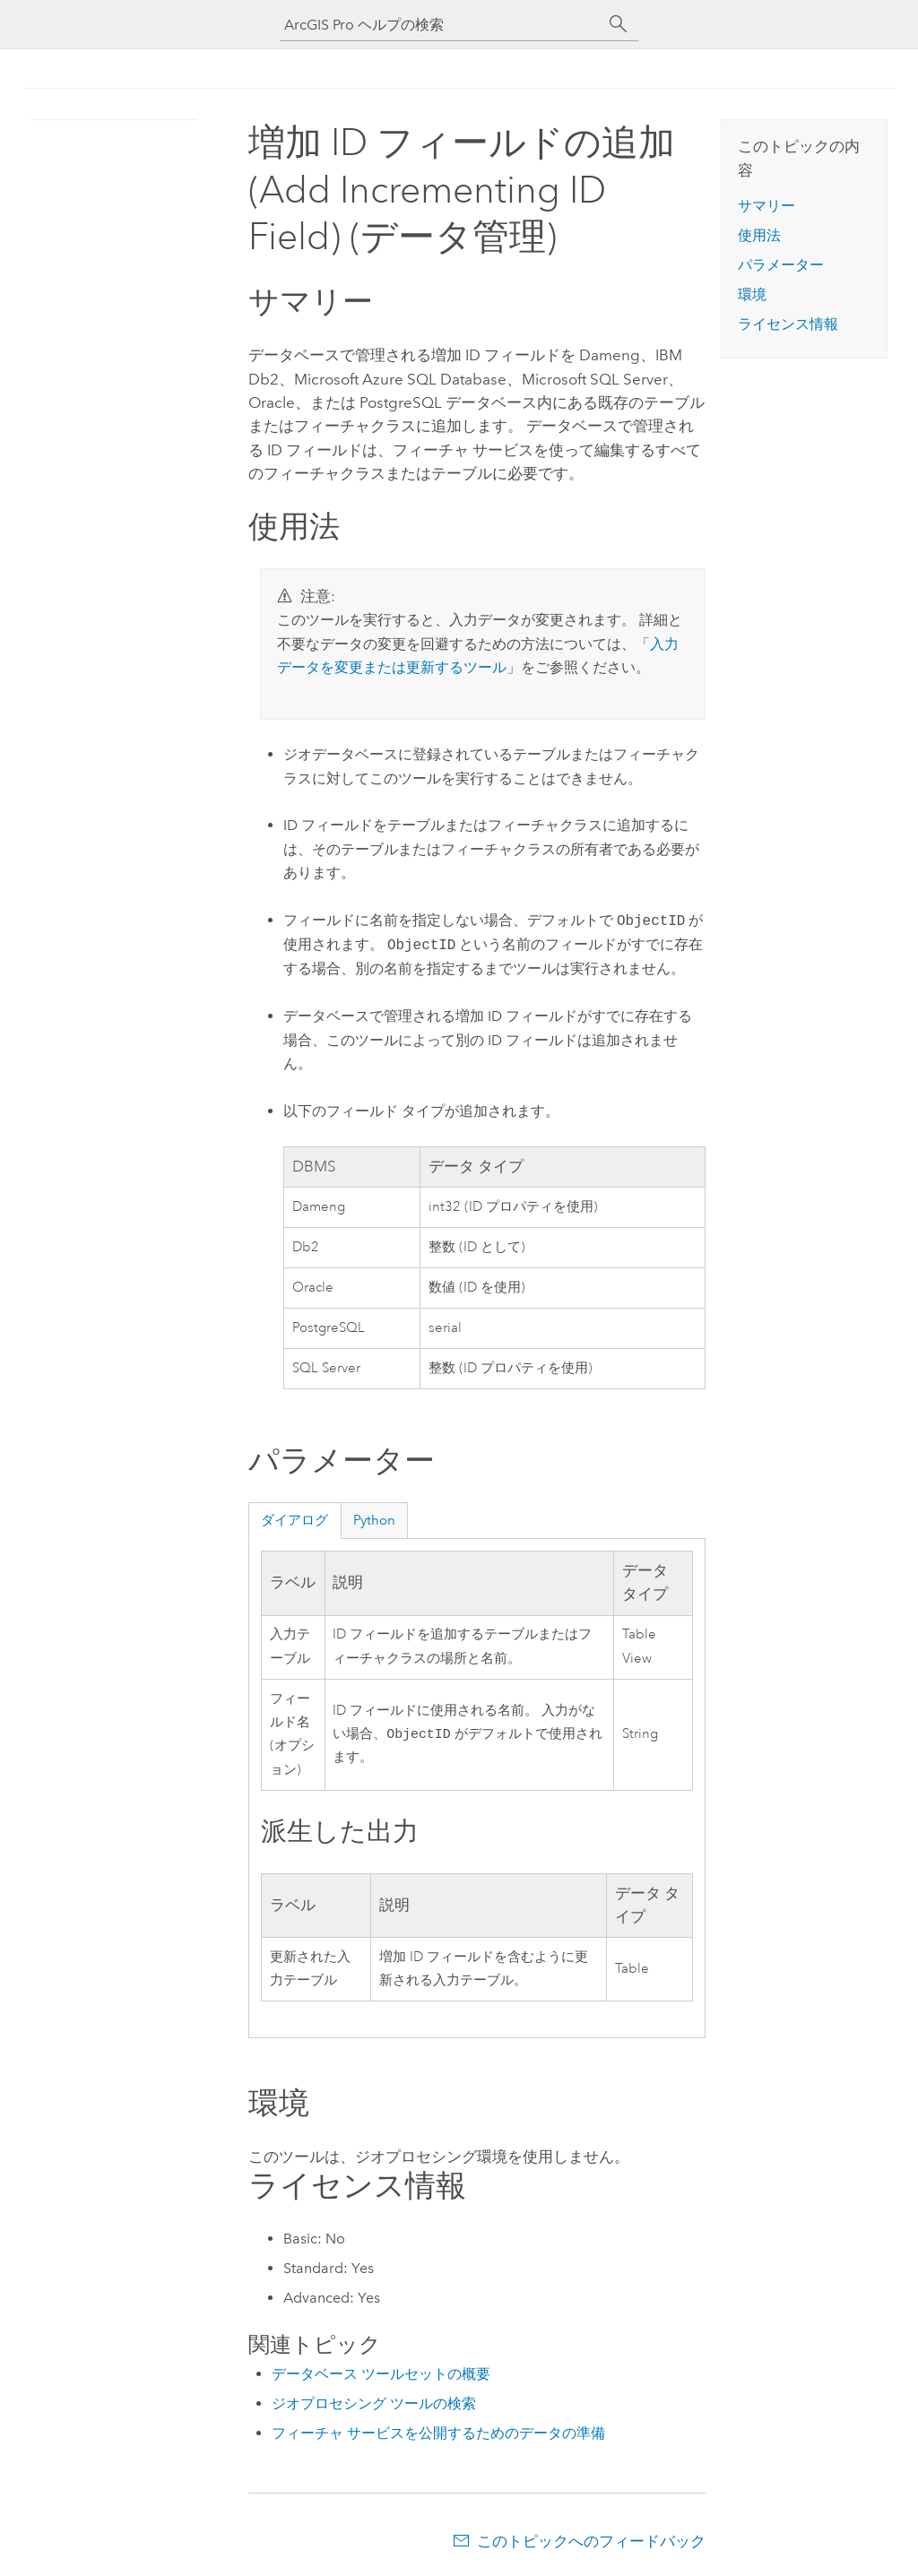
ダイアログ (294, 1520)
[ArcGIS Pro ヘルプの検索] (441, 24)
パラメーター (781, 264)
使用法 (759, 235)
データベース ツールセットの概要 (381, 2373)
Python (374, 1520)
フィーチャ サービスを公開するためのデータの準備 (438, 2433)
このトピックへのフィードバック (591, 2541)
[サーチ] (619, 24)
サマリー (766, 205)
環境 (752, 294)
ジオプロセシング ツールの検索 (374, 2403)
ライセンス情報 (788, 324)
